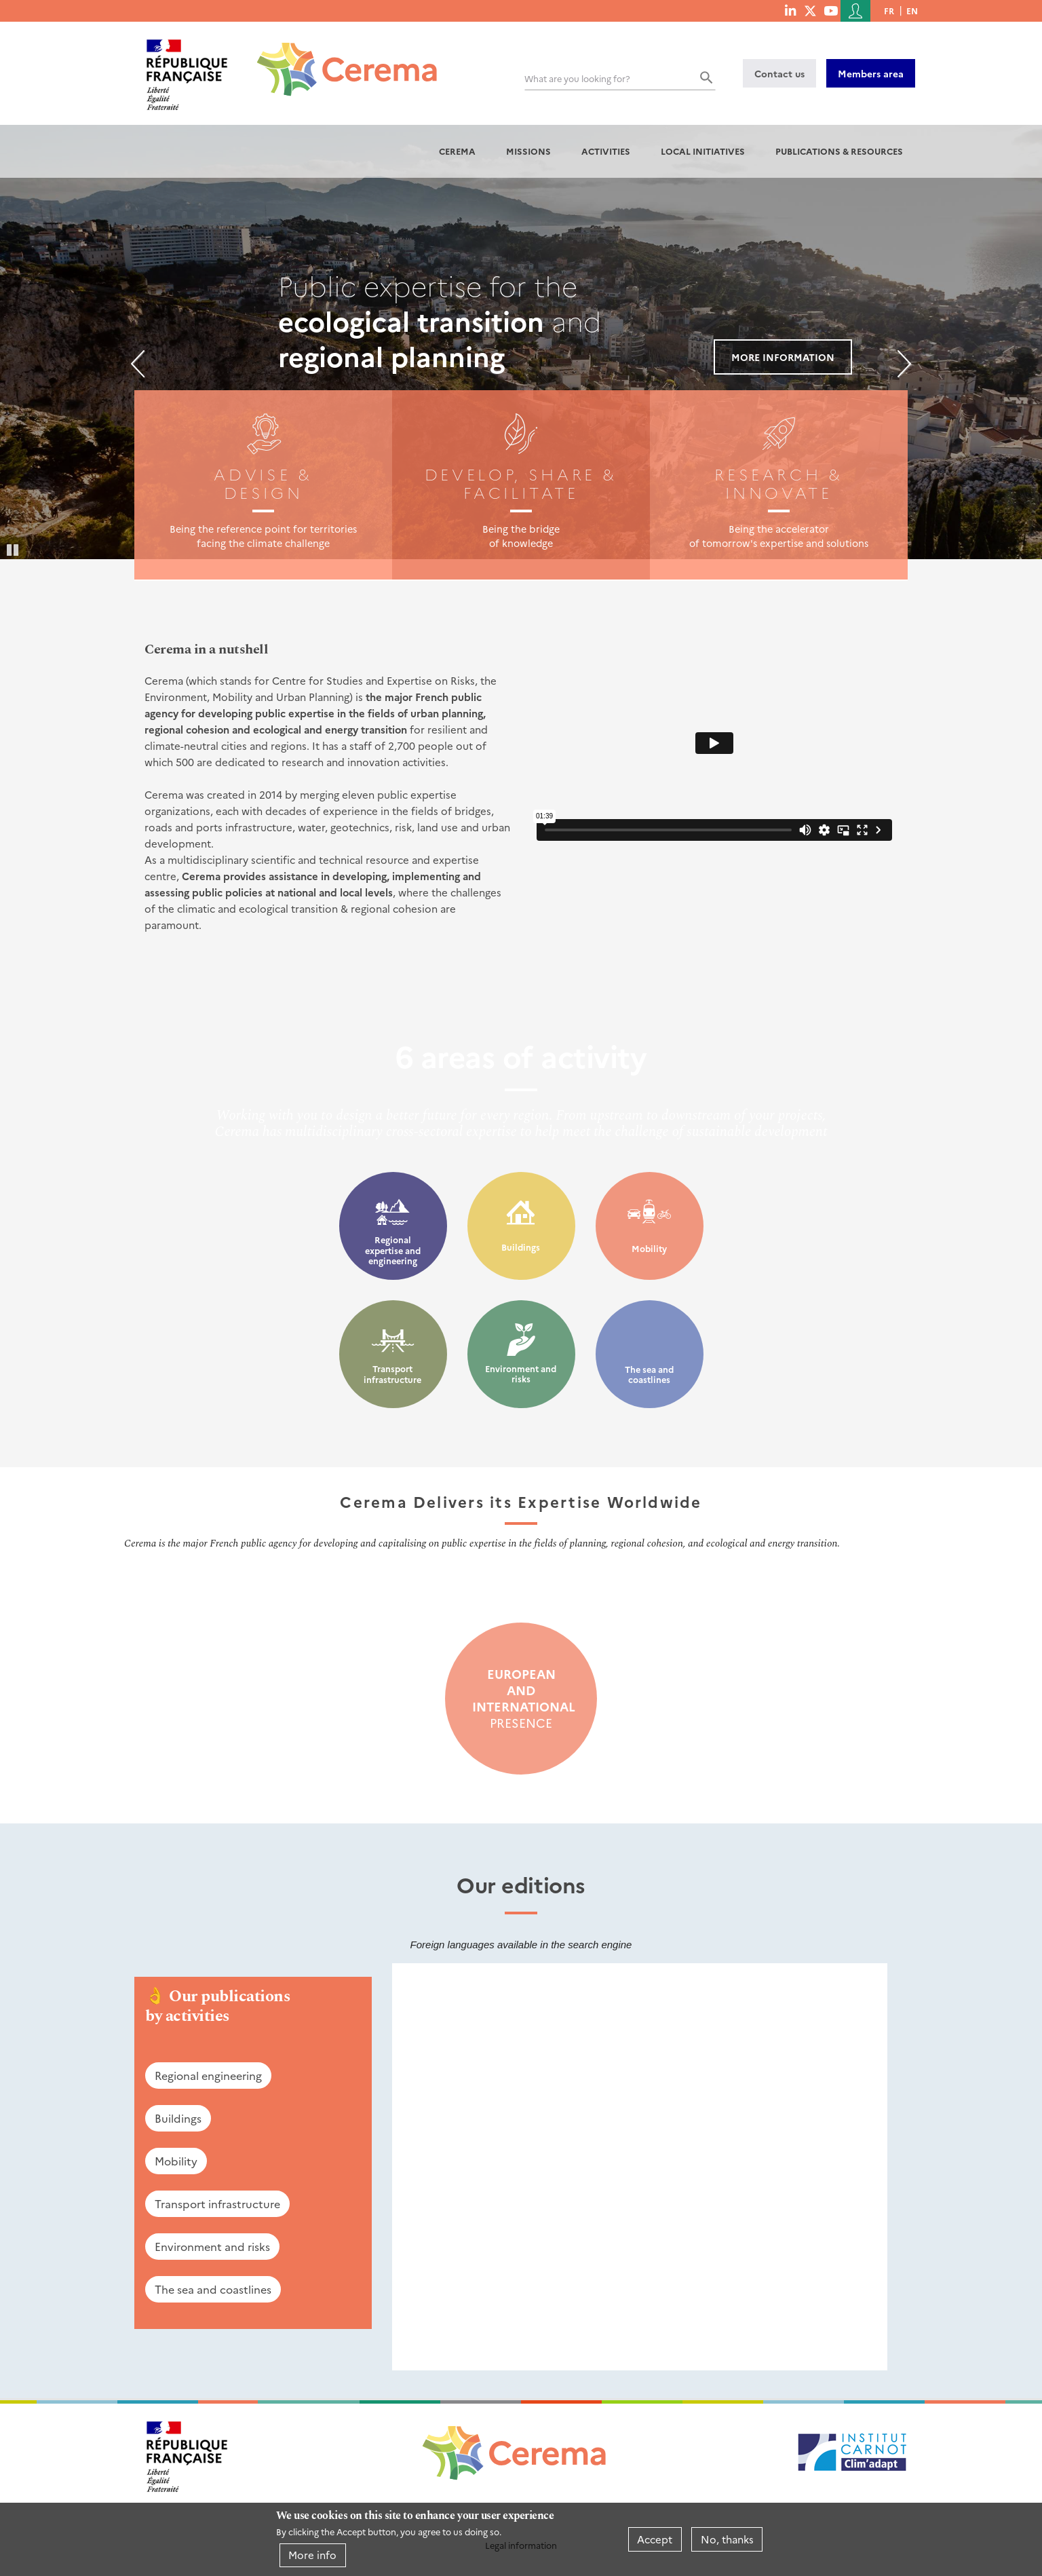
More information (782, 357)
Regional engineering (208, 2075)
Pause (13, 549)
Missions (528, 151)
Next (904, 363)
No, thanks (727, 2539)
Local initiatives (703, 151)
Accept (654, 2539)
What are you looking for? (577, 78)
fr (889, 10)
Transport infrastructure (392, 1373)
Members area (871, 73)
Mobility (649, 1248)
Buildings (520, 1247)
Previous (137, 363)
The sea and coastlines (649, 1374)
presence (521, 1698)
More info (312, 2554)
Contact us (779, 73)
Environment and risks (520, 1373)
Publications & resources (839, 151)
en (912, 10)
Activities (605, 151)
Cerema (457, 151)
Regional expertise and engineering (393, 1250)
